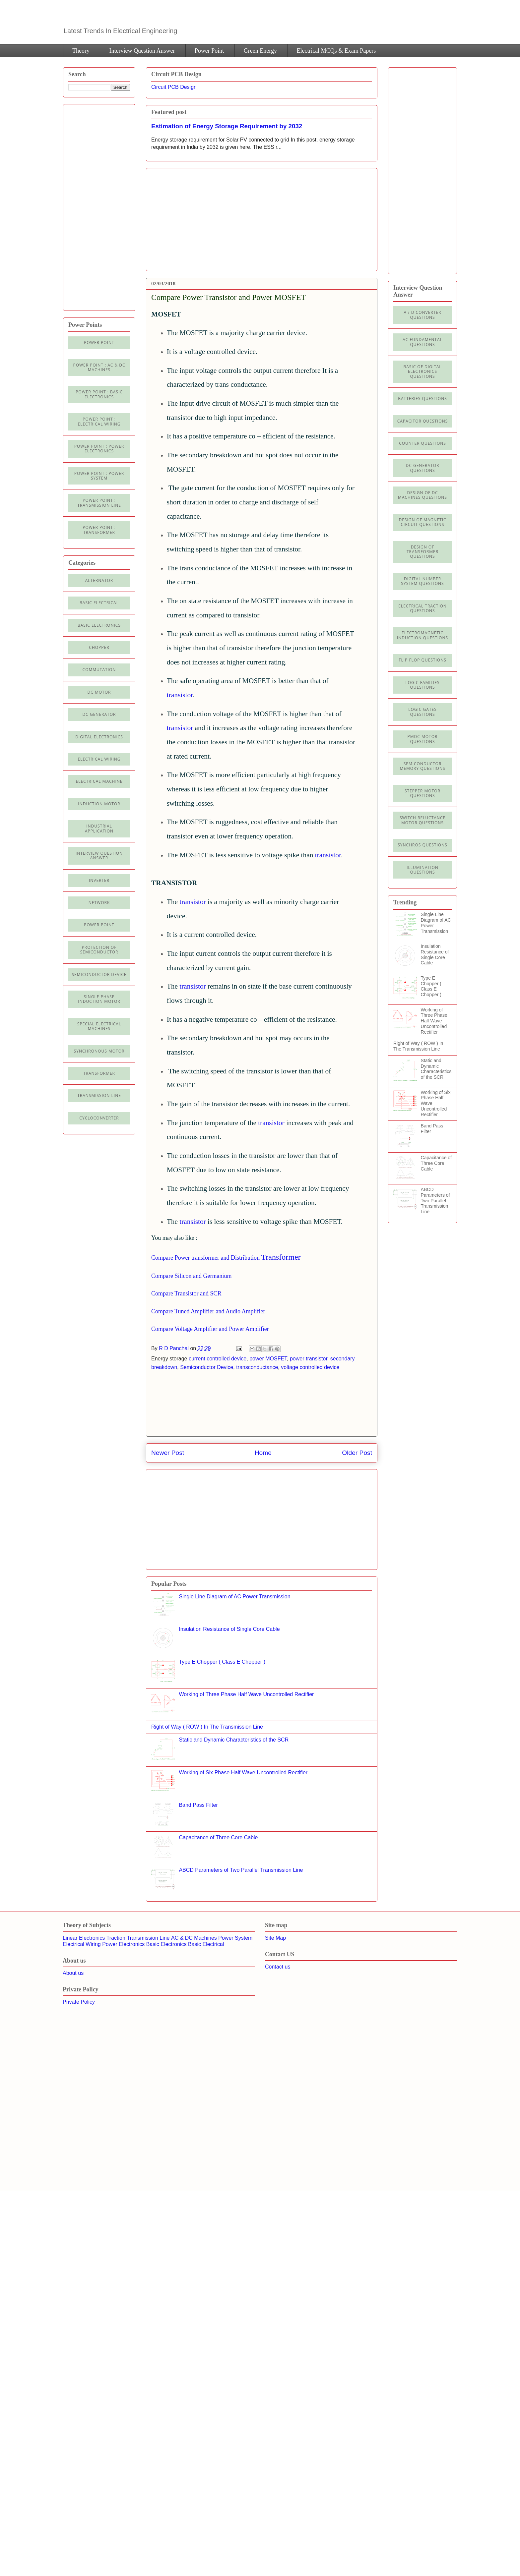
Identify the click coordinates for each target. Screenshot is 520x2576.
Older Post (357, 1452)
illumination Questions (422, 870)
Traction (115, 1938)
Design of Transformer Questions (422, 551)
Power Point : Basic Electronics (99, 394)
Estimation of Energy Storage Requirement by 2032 (226, 126)
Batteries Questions (422, 398)
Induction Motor (99, 804)
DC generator (99, 714)
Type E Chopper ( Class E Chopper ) (222, 1662)
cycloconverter (99, 1118)
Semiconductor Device (206, 1367)
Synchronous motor (99, 1051)
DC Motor (99, 692)
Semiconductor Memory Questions (422, 766)
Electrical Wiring (99, 759)
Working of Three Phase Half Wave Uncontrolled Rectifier (246, 1694)
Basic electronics (99, 625)
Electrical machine (99, 781)
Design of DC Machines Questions (422, 495)
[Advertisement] (207, 217)
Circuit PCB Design (174, 87)
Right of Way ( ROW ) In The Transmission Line (207, 1727)
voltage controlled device (310, 1367)
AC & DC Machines (194, 1938)
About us (73, 1973)
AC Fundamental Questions (422, 342)
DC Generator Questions (422, 468)
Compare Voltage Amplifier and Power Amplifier (210, 1329)
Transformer (280, 1257)
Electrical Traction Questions (422, 608)
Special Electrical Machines (99, 1026)
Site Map (275, 1938)
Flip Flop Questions (422, 660)
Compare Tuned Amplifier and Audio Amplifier (208, 1311)
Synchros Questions (422, 845)
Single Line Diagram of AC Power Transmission (234, 1596)
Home (263, 1452)
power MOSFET (268, 1358)
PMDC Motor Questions (423, 739)
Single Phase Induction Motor (99, 999)
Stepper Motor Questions (422, 793)
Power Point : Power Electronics (99, 448)
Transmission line (99, 1095)
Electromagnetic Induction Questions (422, 635)
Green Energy (260, 50)
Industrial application (99, 828)
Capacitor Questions (422, 421)
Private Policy (79, 2002)
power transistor (308, 1358)
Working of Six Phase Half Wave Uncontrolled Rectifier (243, 1772)
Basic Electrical (99, 602)
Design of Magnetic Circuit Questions (422, 522)
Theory (81, 50)
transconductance (257, 1367)
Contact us (277, 1967)
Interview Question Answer (142, 50)
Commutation (99, 669)
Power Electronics (123, 1944)
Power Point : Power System (99, 476)
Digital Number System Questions (422, 581)
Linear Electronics (84, 1938)
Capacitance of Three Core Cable (218, 1837)
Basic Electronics (166, 1944)
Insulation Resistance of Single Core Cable (229, 1629)
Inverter (99, 880)
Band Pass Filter (198, 1805)
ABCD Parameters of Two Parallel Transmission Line (241, 1870)
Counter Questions (422, 443)
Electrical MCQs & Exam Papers (336, 50)
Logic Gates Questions (422, 712)
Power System (235, 1938)
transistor (180, 695)
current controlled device (217, 1358)
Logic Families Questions (422, 685)
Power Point (209, 50)
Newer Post (167, 1452)
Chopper (99, 647)
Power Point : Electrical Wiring (99, 421)
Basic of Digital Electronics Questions (422, 371)
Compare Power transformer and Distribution (205, 1257)
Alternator (99, 580)
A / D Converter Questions (422, 315)
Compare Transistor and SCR (186, 1293)
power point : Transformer (99, 530)
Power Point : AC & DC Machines (99, 367)
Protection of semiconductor (99, 950)
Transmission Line (148, 1938)
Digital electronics (99, 737)
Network (99, 902)
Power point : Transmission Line (99, 502)
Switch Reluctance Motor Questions (422, 820)
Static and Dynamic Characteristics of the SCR (234, 1740)
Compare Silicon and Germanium (191, 1276)
